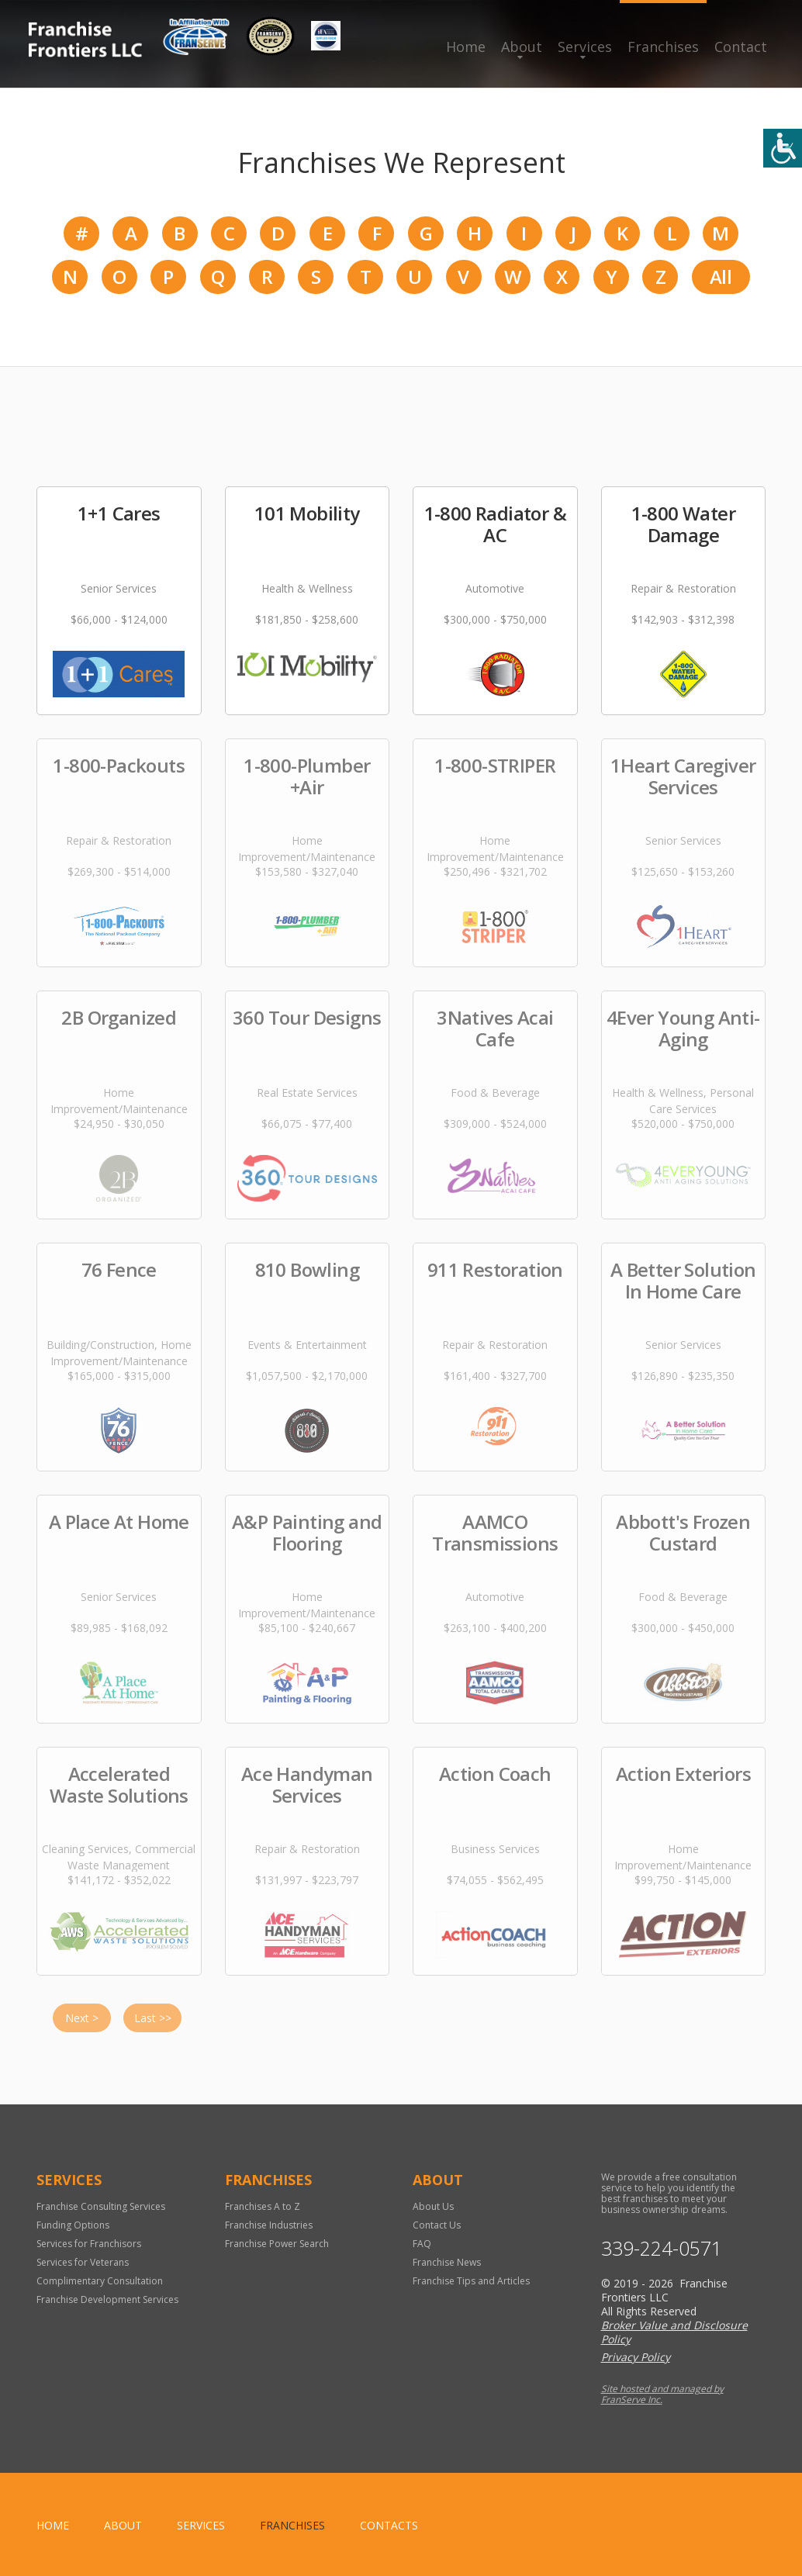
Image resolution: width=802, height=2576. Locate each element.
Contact (740, 46)
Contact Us (437, 2225)
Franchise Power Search (277, 2243)
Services (585, 46)
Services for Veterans (82, 2262)
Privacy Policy (635, 2357)
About (521, 46)
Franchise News (447, 2262)
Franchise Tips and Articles (471, 2280)
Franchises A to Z (262, 2206)
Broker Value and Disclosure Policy (674, 2332)
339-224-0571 (661, 2248)
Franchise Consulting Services (100, 2206)
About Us (433, 2206)
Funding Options (72, 2225)
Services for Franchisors (88, 2243)
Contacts (389, 2525)
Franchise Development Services (107, 2299)
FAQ (422, 2243)
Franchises (663, 46)
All (720, 276)
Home (466, 46)
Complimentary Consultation (99, 2280)
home (52, 2525)
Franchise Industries (269, 2225)
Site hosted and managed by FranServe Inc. (662, 2394)
